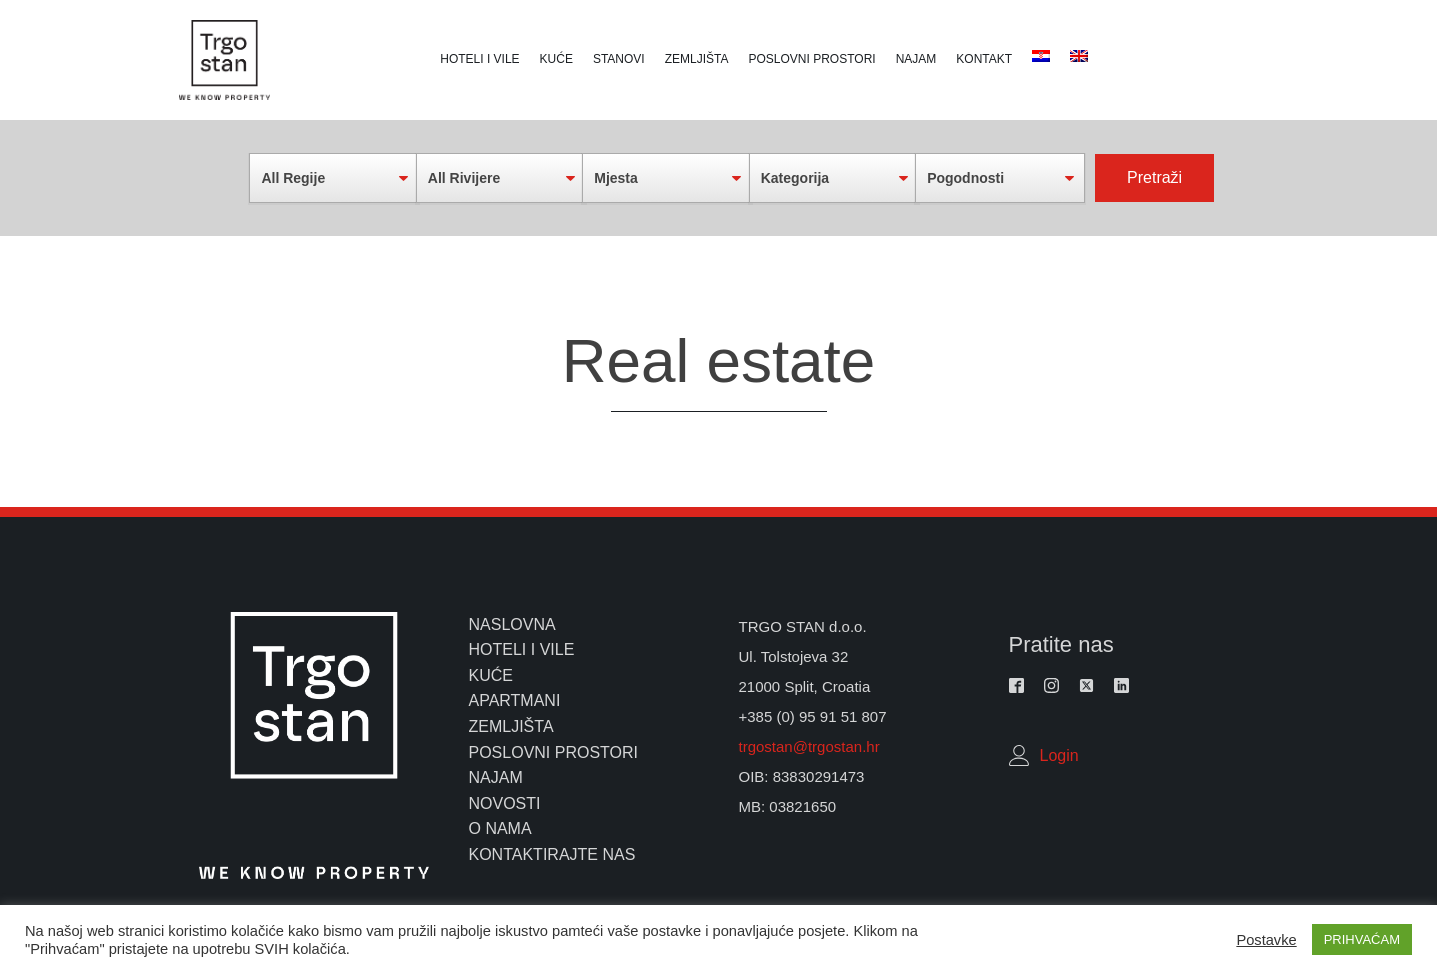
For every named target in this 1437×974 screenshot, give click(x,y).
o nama (500, 828)
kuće (491, 675)
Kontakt (984, 59)
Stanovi (619, 59)
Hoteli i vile (479, 59)
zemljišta (511, 726)
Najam (916, 59)
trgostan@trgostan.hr (811, 746)
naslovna (512, 624)
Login (1059, 755)
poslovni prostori (554, 752)
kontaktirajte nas (552, 854)
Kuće (556, 59)
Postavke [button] (1266, 940)
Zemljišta (697, 59)
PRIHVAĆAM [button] (1362, 939)
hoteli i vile (522, 649)
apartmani (515, 700)
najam (496, 777)
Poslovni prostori (812, 59)
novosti (505, 803)
